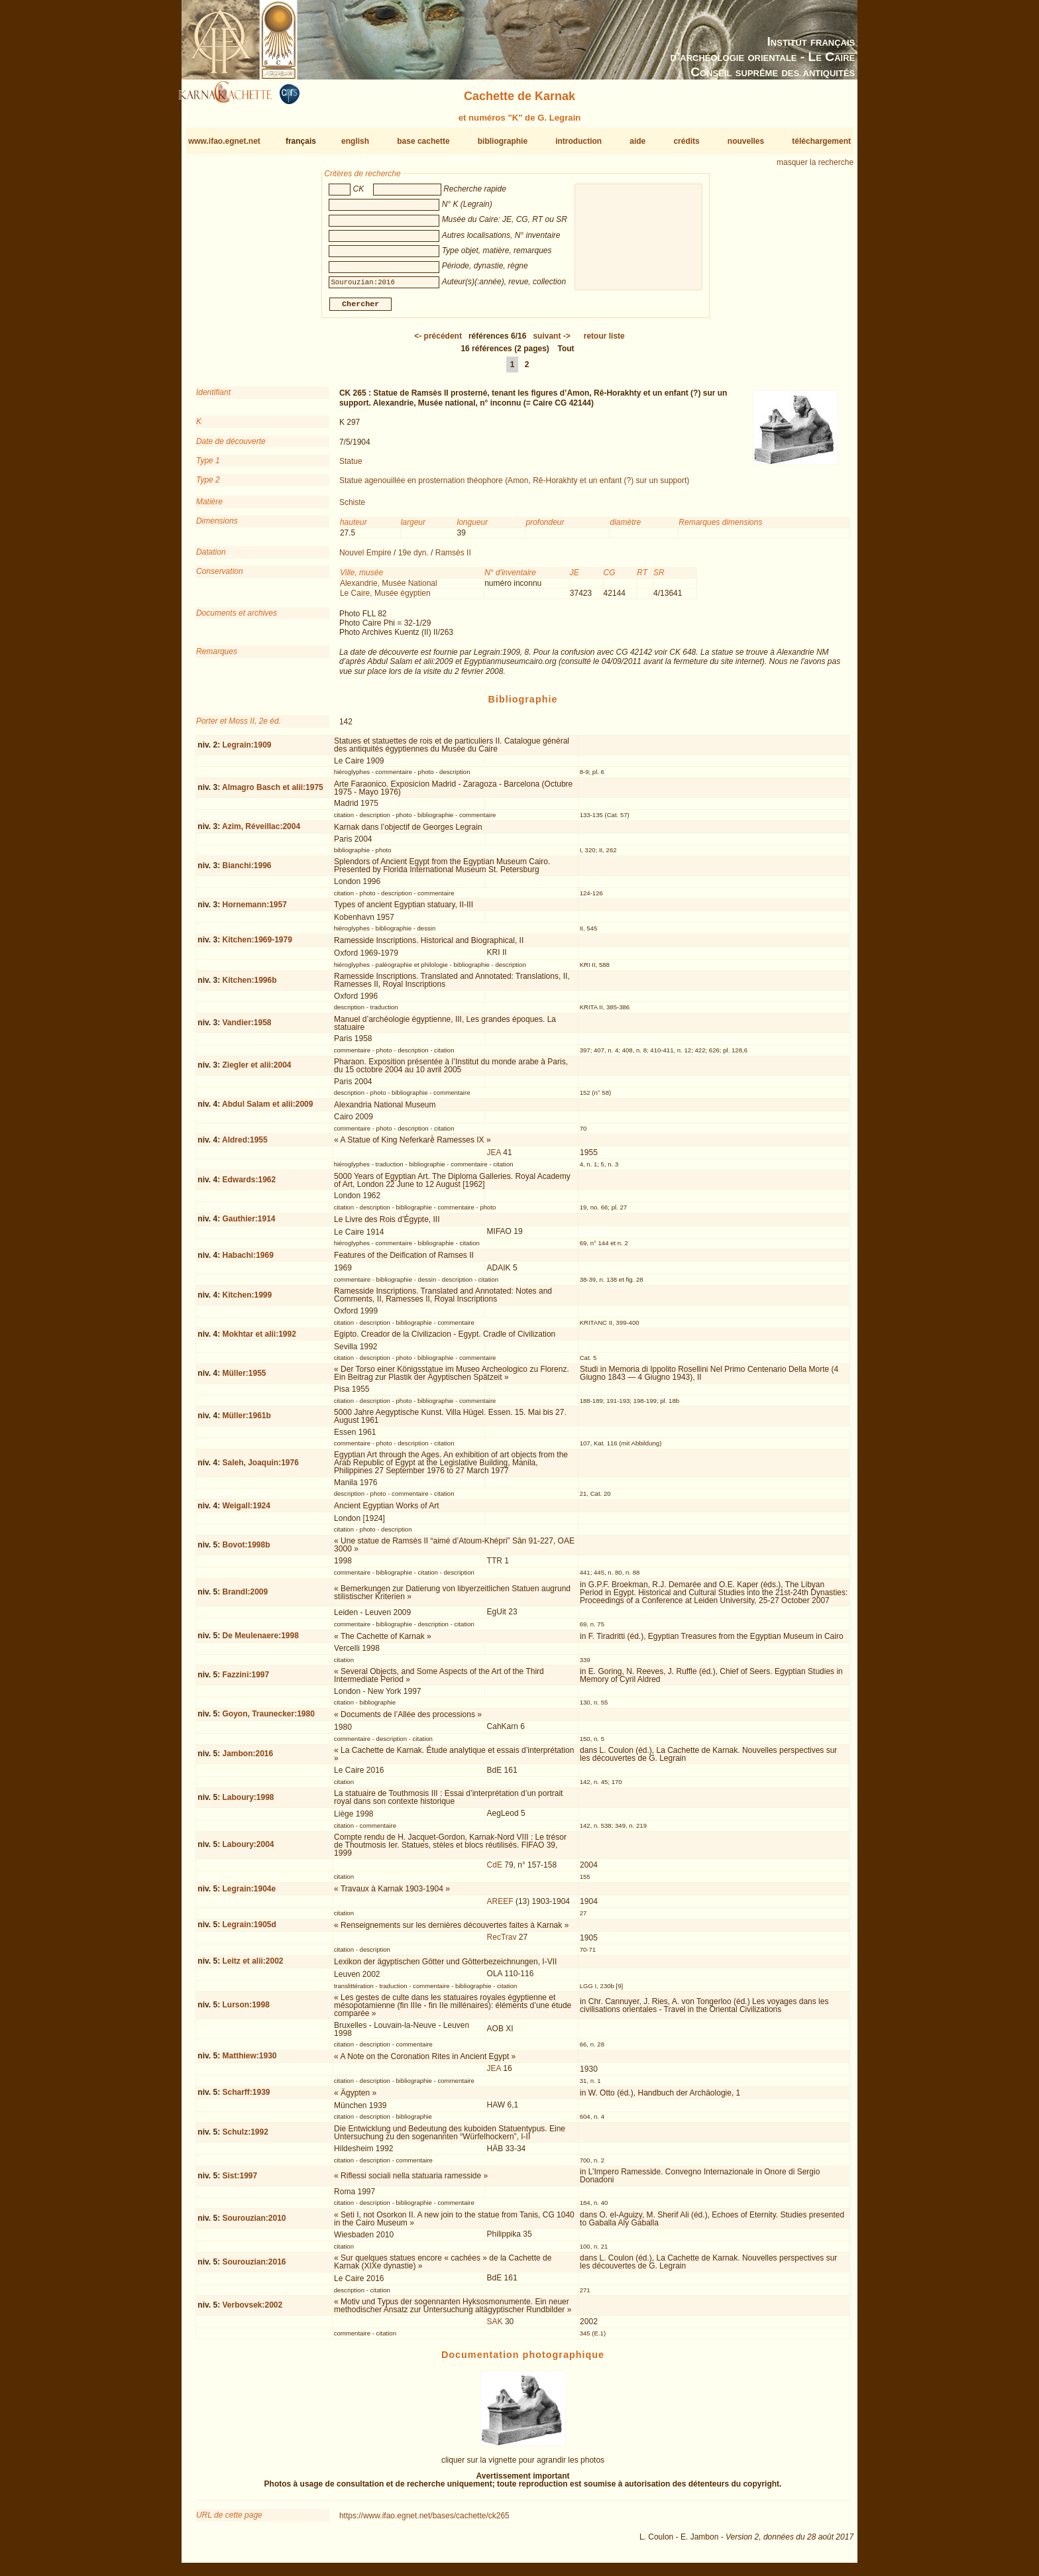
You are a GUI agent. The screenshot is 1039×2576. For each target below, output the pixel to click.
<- (438, 341)
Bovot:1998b (246, 1549)
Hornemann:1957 (254, 910)
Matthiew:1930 (249, 2061)
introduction (578, 141)
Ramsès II (453, 558)
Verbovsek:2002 (252, 2310)
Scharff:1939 (246, 2097)
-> (551, 341)
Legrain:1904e (249, 1894)
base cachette (423, 141)
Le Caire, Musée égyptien (385, 598)
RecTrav (502, 1942)
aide (637, 141)
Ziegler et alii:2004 (256, 1070)
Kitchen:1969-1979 (257, 945)
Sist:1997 (239, 2181)
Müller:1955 (244, 1378)
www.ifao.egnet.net (224, 141)
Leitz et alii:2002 (252, 1966)
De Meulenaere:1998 (260, 1641)
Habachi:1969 (247, 1260)
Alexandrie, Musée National (388, 588)
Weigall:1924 (246, 1510)
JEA (494, 1157)
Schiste (352, 507)
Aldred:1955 (245, 1145)
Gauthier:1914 (248, 1224)
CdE (494, 1870)
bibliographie (502, 141)
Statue (350, 466)
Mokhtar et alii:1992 (259, 1339)
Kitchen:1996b (249, 984)
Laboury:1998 (248, 1802)
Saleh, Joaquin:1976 (260, 1467)
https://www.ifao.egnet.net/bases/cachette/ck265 (424, 2521)
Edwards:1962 (249, 1185)
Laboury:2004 (248, 1849)
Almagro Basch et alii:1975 (272, 792)
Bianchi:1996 (246, 870)
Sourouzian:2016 (254, 2267)
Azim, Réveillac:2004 (261, 831)
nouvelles (746, 141)
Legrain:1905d (249, 1929)
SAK (495, 2326)
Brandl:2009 (245, 1597)
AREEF (500, 1906)
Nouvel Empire (365, 558)
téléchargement (821, 141)
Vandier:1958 (246, 1028)
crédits (686, 141)
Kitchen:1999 (247, 1300)
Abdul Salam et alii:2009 (267, 1109)
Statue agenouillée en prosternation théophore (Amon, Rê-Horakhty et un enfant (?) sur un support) (514, 485)
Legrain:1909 (246, 749)
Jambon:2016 (247, 1759)
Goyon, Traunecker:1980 (268, 1719)
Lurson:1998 (245, 2010)
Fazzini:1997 (245, 1680)
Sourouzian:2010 (254, 2223)
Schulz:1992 (245, 2137)
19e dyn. (413, 558)
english (355, 141)
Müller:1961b (246, 1421)
